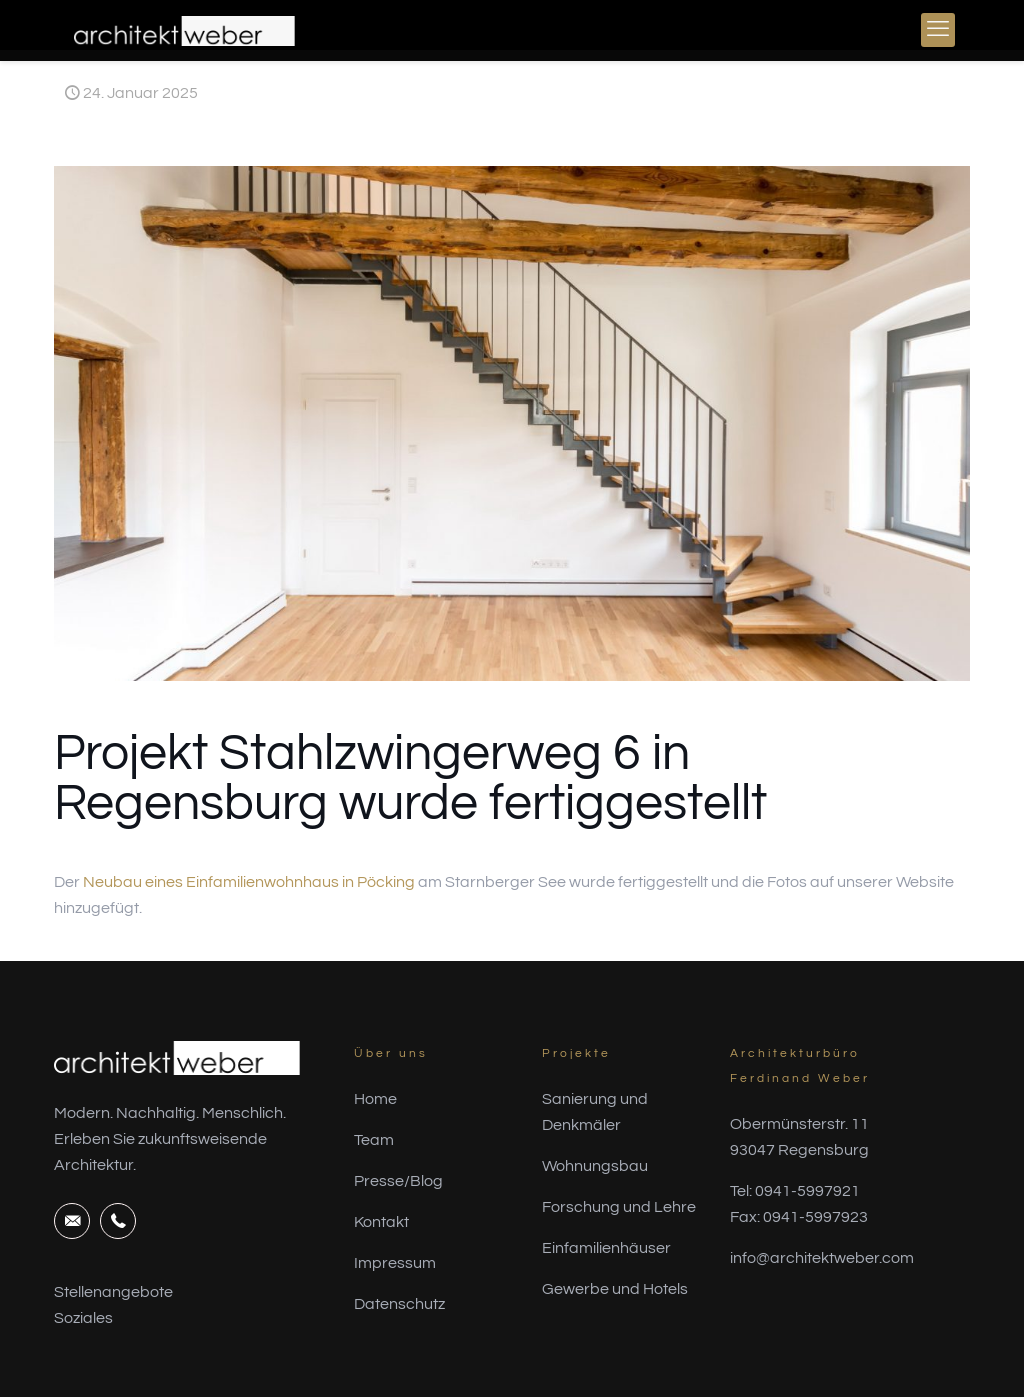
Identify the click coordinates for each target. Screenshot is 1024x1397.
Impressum (395, 1263)
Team (374, 1140)
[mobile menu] (938, 30)
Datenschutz (399, 1304)
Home (375, 1099)
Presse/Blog (398, 1181)
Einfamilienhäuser (606, 1248)
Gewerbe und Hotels (615, 1289)
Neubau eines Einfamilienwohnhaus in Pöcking (249, 882)
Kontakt (381, 1222)
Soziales (83, 1318)
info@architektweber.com (822, 1258)
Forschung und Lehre (619, 1207)
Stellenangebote (113, 1292)
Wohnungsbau (595, 1166)
